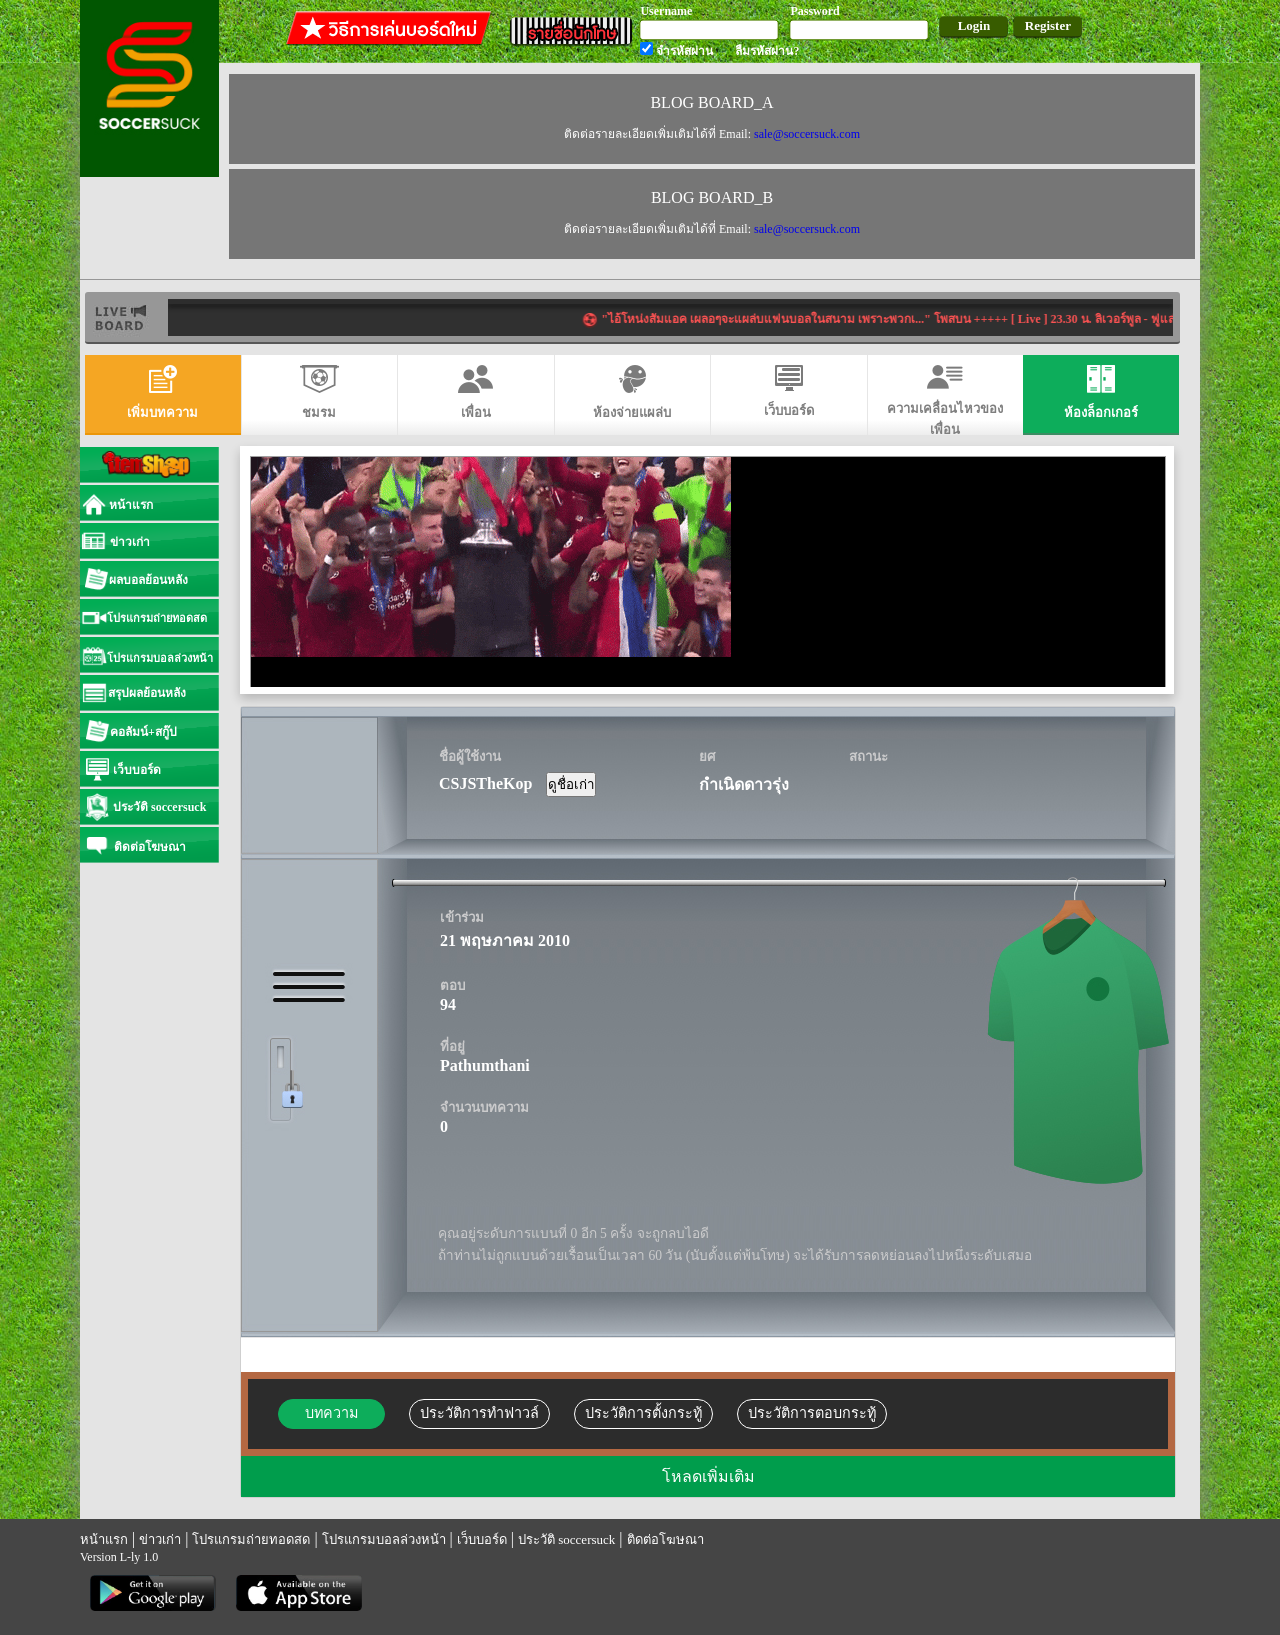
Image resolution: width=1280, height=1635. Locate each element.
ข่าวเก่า (160, 1539)
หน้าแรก (104, 1539)
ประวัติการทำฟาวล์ (479, 1413)
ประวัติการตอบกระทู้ (812, 1413)
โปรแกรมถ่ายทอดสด (251, 1539)
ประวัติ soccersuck (566, 1539)
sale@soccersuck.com (807, 134)
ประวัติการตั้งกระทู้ (643, 1413)
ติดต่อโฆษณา (665, 1539)
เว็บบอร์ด (482, 1539)
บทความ (331, 1413)
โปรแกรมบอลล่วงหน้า (384, 1539)
